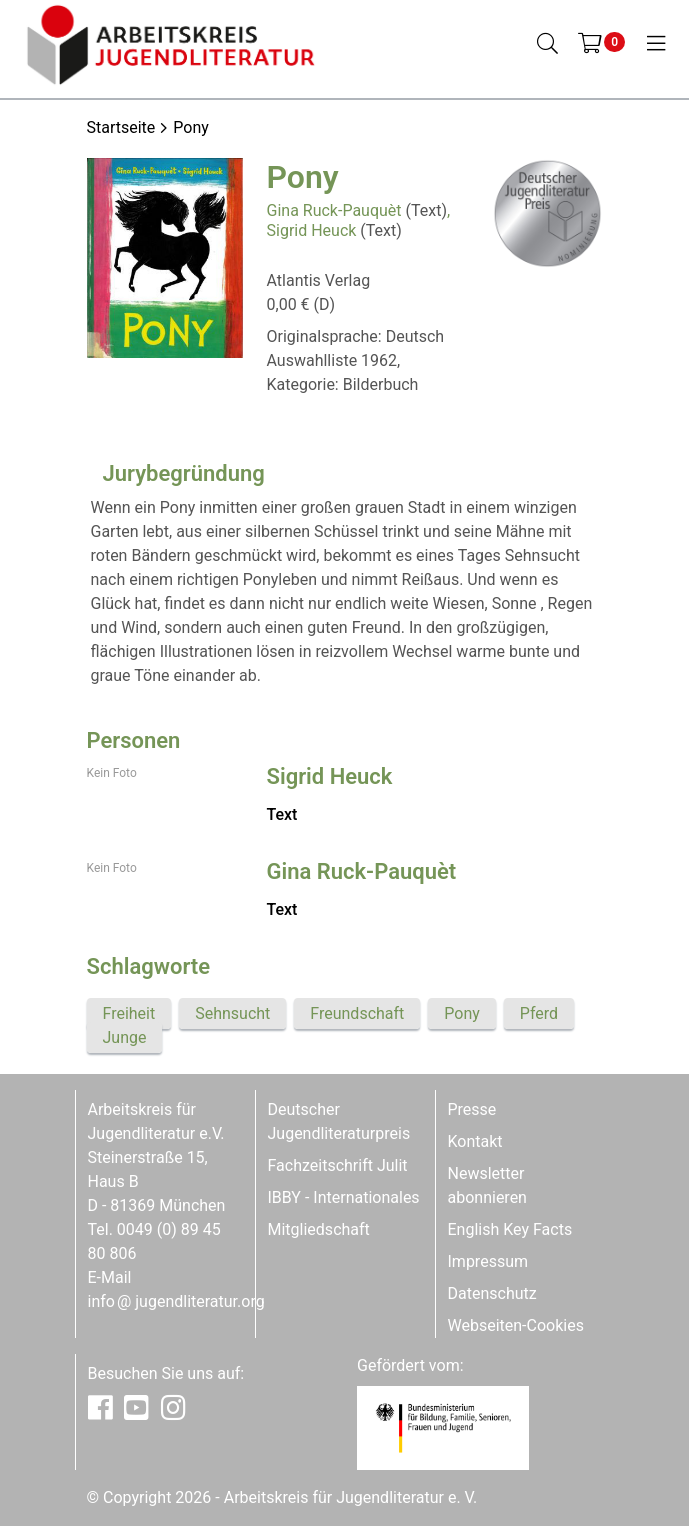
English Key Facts (510, 1229)
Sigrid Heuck (312, 230)
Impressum (488, 1261)
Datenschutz (492, 1293)
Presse (472, 1109)
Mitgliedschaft (319, 1229)
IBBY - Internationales (344, 1197)
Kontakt (475, 1141)
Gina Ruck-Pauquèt (334, 210)
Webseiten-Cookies (516, 1325)
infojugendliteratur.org (176, 1301)
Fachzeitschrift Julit (338, 1165)
